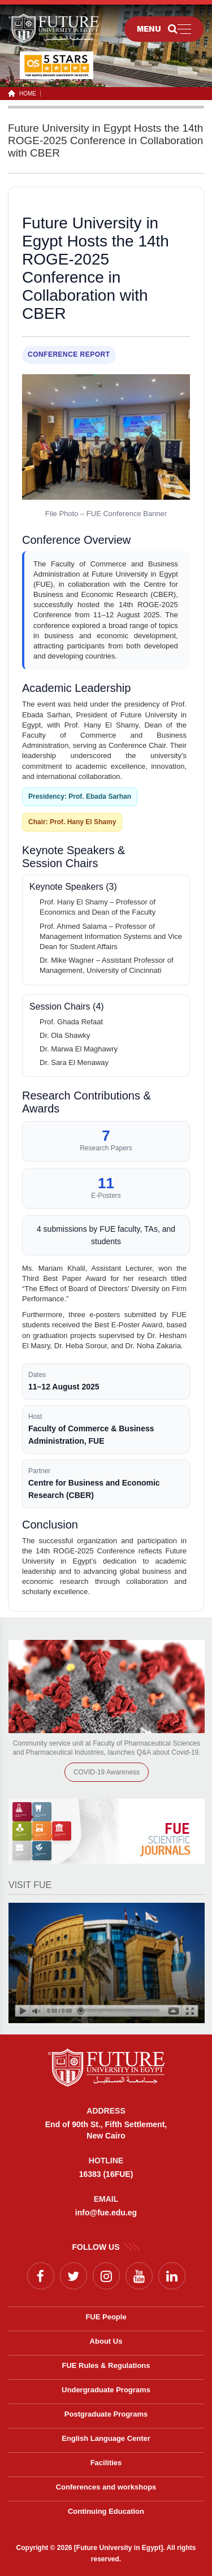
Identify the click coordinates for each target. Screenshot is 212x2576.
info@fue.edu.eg (106, 2212)
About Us (106, 2341)
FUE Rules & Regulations (106, 2365)
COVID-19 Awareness (106, 1772)
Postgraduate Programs (106, 2414)
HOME (25, 93)
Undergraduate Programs (106, 2389)
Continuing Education (106, 2511)
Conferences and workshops (106, 2487)
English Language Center (106, 2438)
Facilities (106, 2462)
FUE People (105, 2317)
